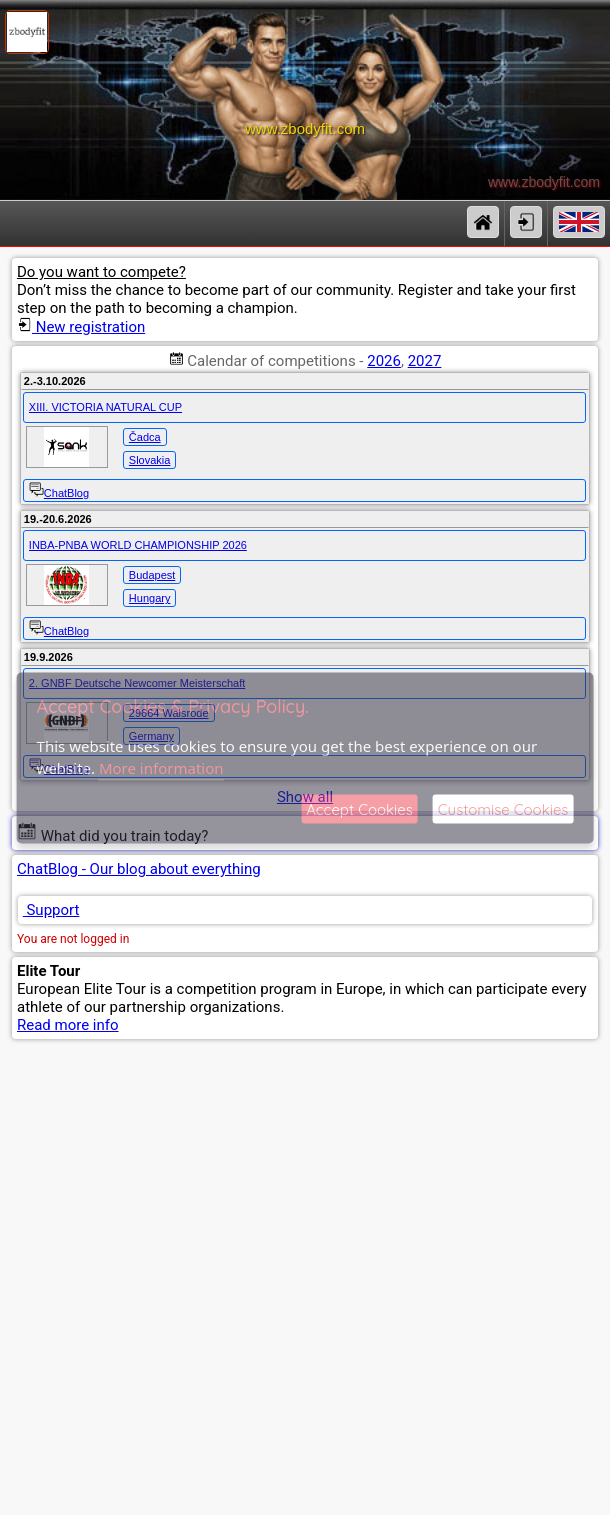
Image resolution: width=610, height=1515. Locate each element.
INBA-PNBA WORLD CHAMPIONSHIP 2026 (138, 545)
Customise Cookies (503, 808)
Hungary (150, 598)
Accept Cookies (359, 808)
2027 (425, 361)
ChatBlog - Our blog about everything (139, 869)
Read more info (68, 1025)
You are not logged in (73, 939)
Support (51, 910)
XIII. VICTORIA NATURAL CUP (105, 407)
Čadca (145, 437)
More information (161, 768)
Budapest (152, 575)
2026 (384, 361)
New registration (81, 327)
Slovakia (150, 460)
